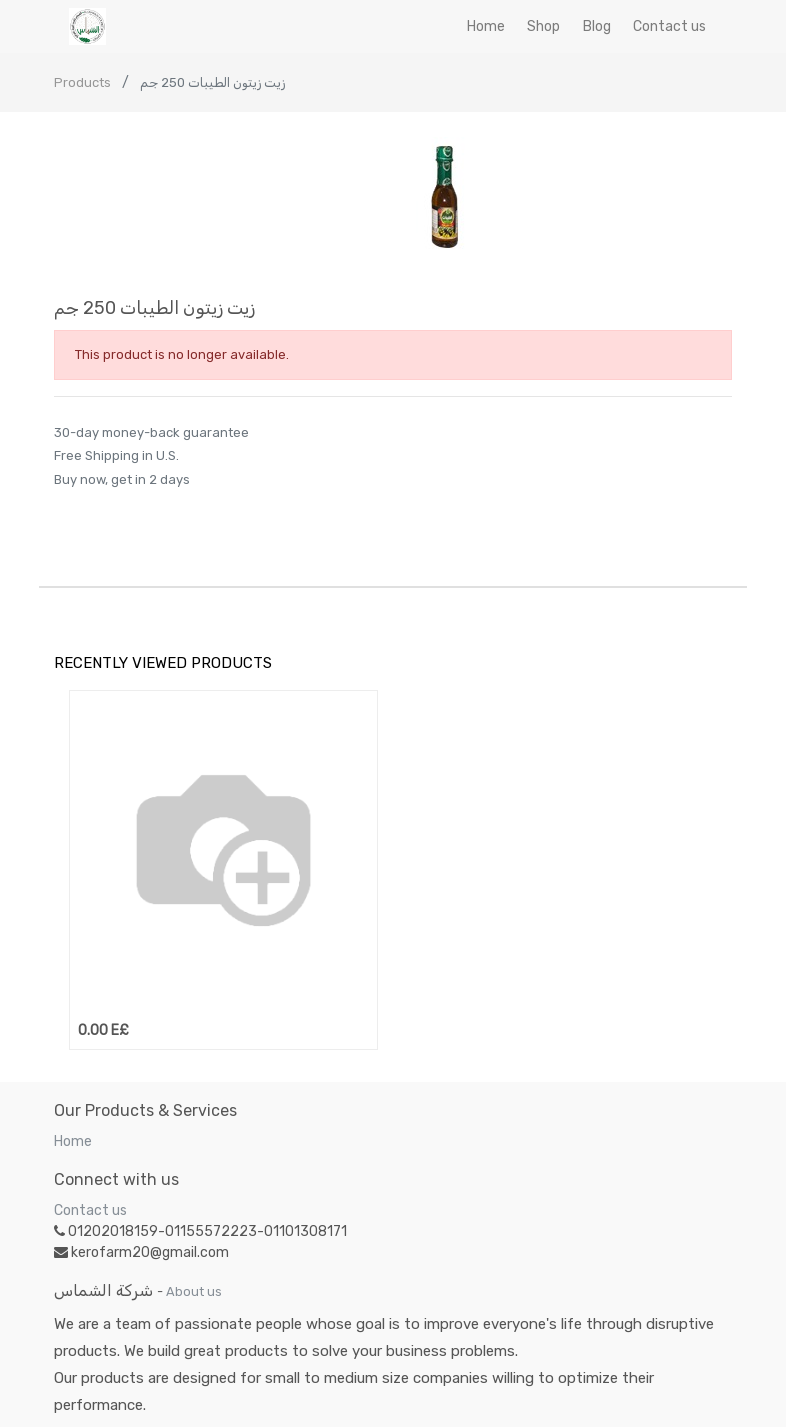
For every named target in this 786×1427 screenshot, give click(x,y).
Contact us (90, 1210)
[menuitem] (486, 26)
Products (82, 82)
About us (194, 1291)
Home (73, 1141)
